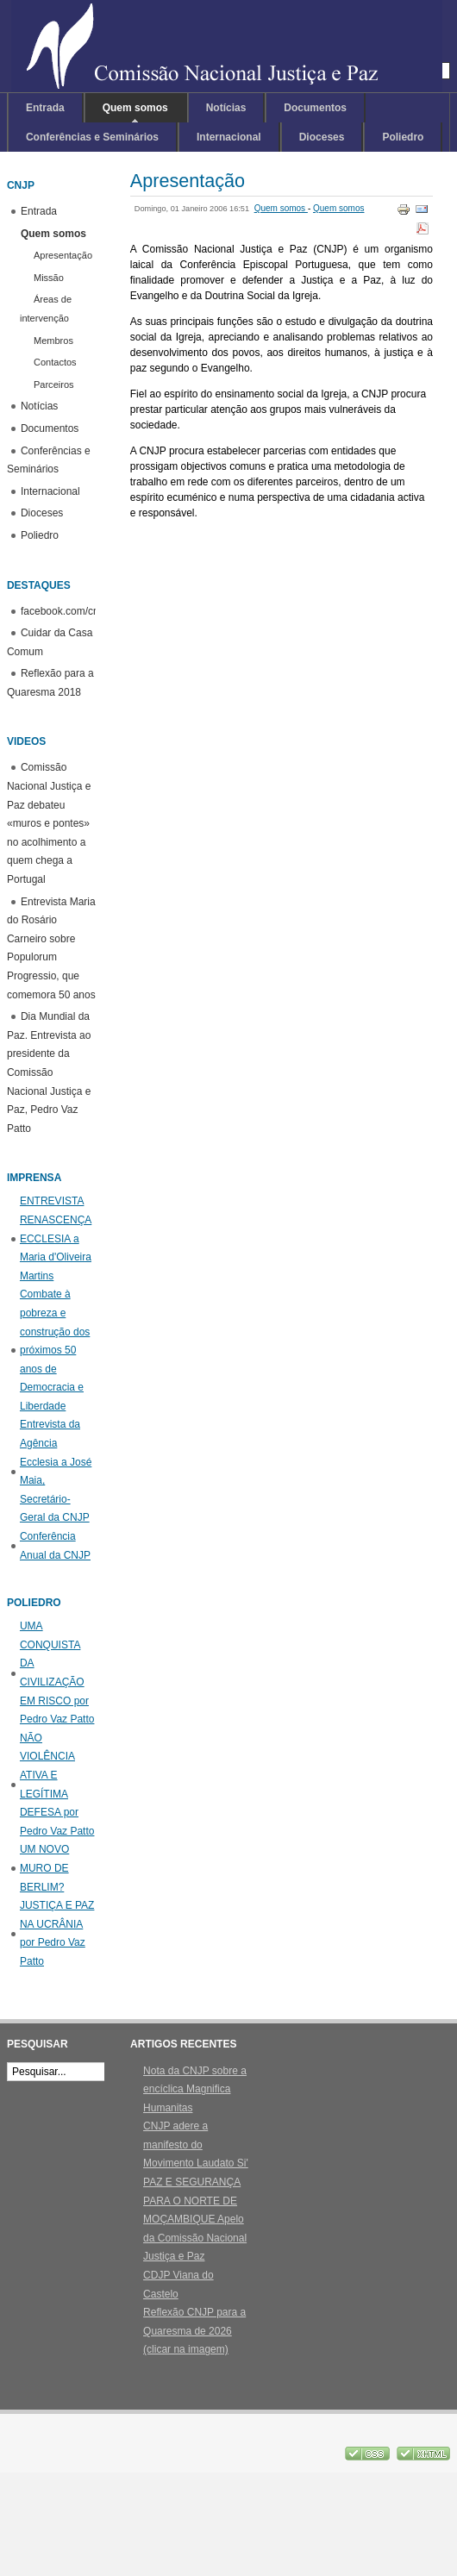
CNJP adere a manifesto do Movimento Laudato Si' (195, 2144)
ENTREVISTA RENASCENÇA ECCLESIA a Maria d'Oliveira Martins (55, 1238)
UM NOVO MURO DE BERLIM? (44, 1867)
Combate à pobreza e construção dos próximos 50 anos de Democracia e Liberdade (55, 1350)
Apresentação (187, 180)
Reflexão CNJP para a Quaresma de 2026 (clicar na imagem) (194, 2330)
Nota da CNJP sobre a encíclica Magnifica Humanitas (195, 2089)
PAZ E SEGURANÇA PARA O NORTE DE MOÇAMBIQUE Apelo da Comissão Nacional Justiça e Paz (195, 2219)
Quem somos (281, 208)
